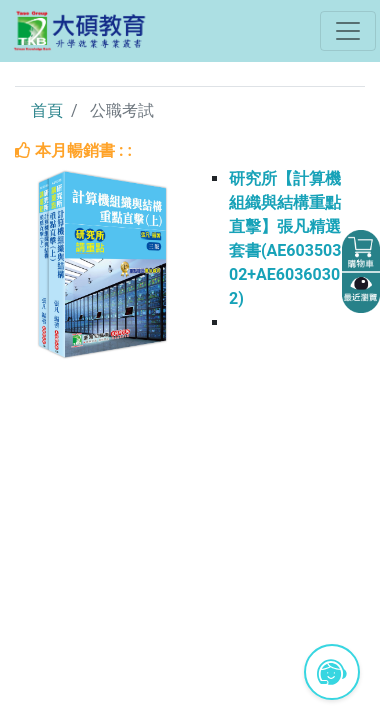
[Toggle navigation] (348, 31)
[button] (361, 250)
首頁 (47, 110)
